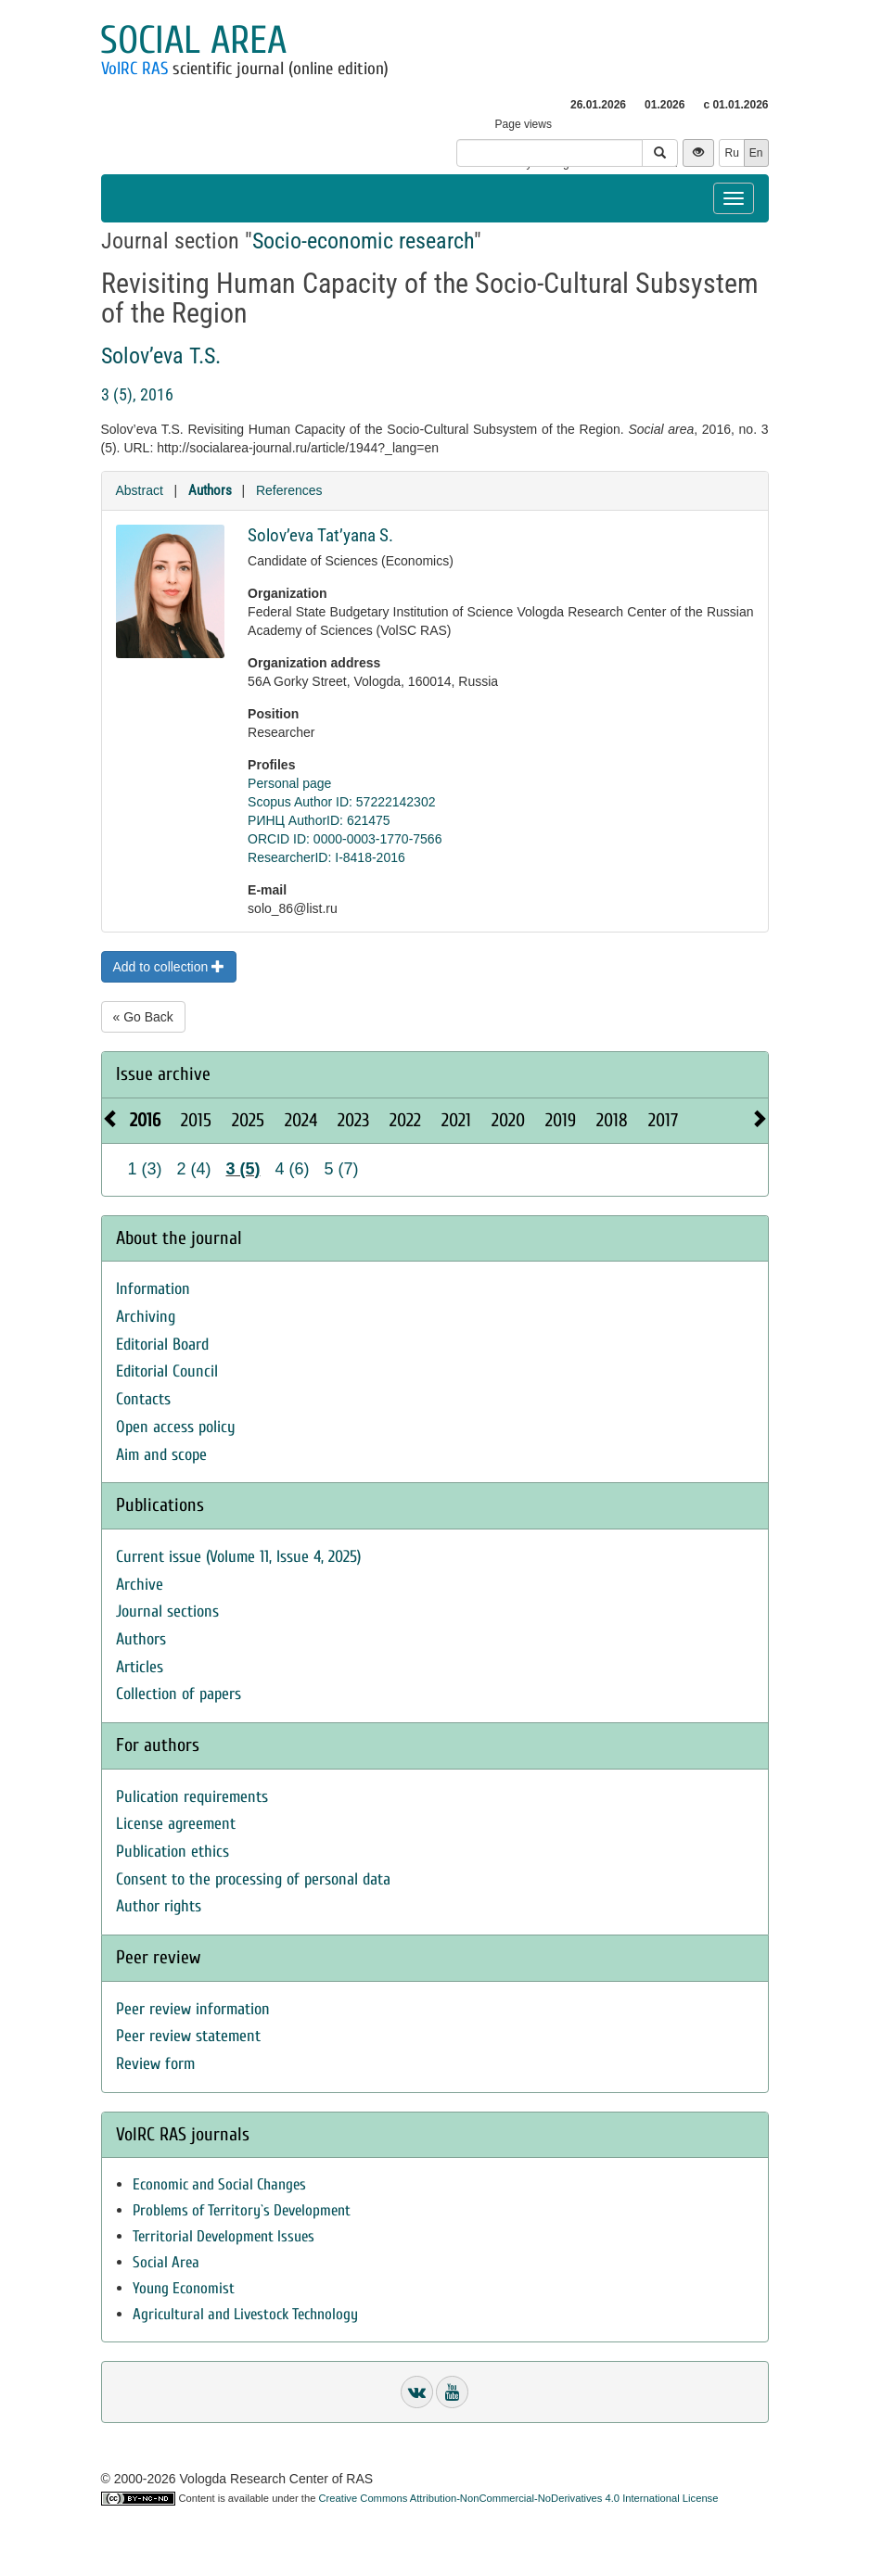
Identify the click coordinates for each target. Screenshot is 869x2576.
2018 (612, 1120)
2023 (353, 1120)
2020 (508, 1120)
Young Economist (184, 2288)
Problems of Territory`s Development (242, 2210)
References (289, 490)
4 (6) (292, 1169)
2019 (560, 1120)
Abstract (139, 490)
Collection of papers (178, 1694)
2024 (301, 1120)
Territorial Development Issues (223, 2236)
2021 (456, 1120)
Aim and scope (161, 1455)
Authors (210, 490)
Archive (139, 1584)
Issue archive (163, 1074)
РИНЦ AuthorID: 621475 (319, 820)
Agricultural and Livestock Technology (245, 2314)
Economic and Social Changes (219, 2184)
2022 (405, 1120)
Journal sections (167, 1611)
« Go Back (143, 1016)
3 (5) (243, 1169)
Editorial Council (167, 1371)
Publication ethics (172, 1851)
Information (153, 1289)
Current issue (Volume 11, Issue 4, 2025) (238, 1557)
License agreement (176, 1824)
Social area (193, 40)
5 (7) (342, 1169)
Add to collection (169, 966)
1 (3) (145, 1169)
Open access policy (176, 1427)
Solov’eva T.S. (161, 356)
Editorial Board (162, 1344)
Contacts (143, 1399)
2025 (248, 1120)
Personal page (289, 783)
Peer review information (193, 2009)
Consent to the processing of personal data (253, 1879)
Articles (139, 1667)
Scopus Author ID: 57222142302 (341, 801)
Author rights (158, 1906)
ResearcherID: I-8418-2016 (326, 857)
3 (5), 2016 (137, 394)
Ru (731, 152)
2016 (145, 1120)
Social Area (166, 2262)
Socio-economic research (363, 241)
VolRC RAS (134, 68)
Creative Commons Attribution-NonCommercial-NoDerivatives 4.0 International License (519, 2498)
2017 (663, 1120)
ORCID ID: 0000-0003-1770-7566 (344, 838)
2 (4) (194, 1169)
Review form (155, 2064)
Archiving (145, 1316)
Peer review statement (188, 2036)
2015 (196, 1120)
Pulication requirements (192, 1797)
